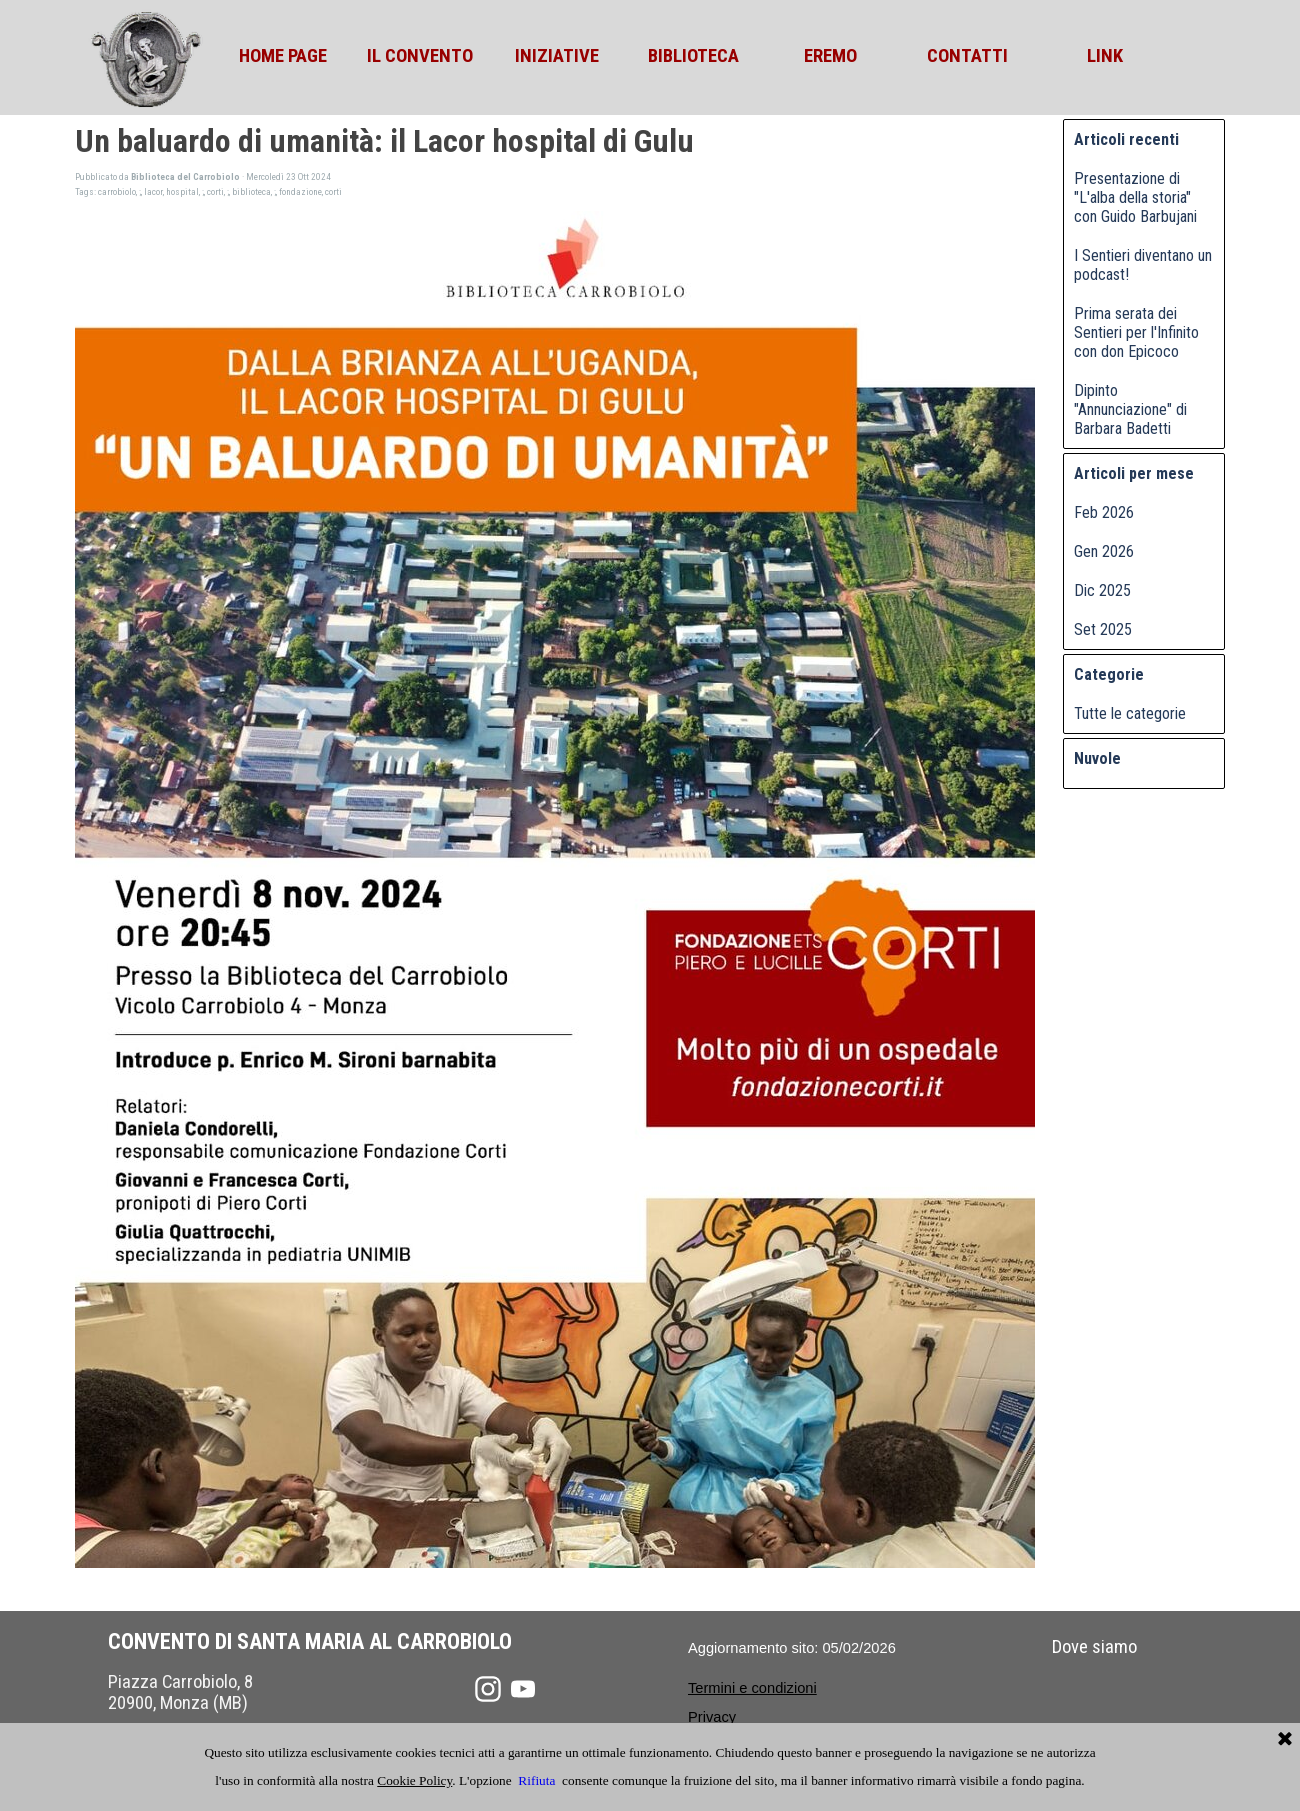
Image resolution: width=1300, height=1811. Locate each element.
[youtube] (523, 1689)
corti (215, 191)
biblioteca (251, 191)
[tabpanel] (763, 1687)
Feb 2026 (1104, 512)
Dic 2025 (1102, 590)
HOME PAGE (283, 56)
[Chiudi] (1285, 1740)
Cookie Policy (414, 1780)
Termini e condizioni (752, 1688)
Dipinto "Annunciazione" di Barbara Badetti (1130, 409)
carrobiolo (117, 191)
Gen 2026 (1104, 551)
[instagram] (488, 1689)
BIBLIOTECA (693, 56)
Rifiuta (536, 1780)
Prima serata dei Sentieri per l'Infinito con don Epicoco (1136, 332)
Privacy (712, 1717)
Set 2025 (1103, 629)
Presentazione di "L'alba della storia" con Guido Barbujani (1135, 197)
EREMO (830, 56)
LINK (1105, 56)
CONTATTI (967, 56)
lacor (153, 191)
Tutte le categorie (1130, 713)
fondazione (300, 191)
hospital (182, 191)
